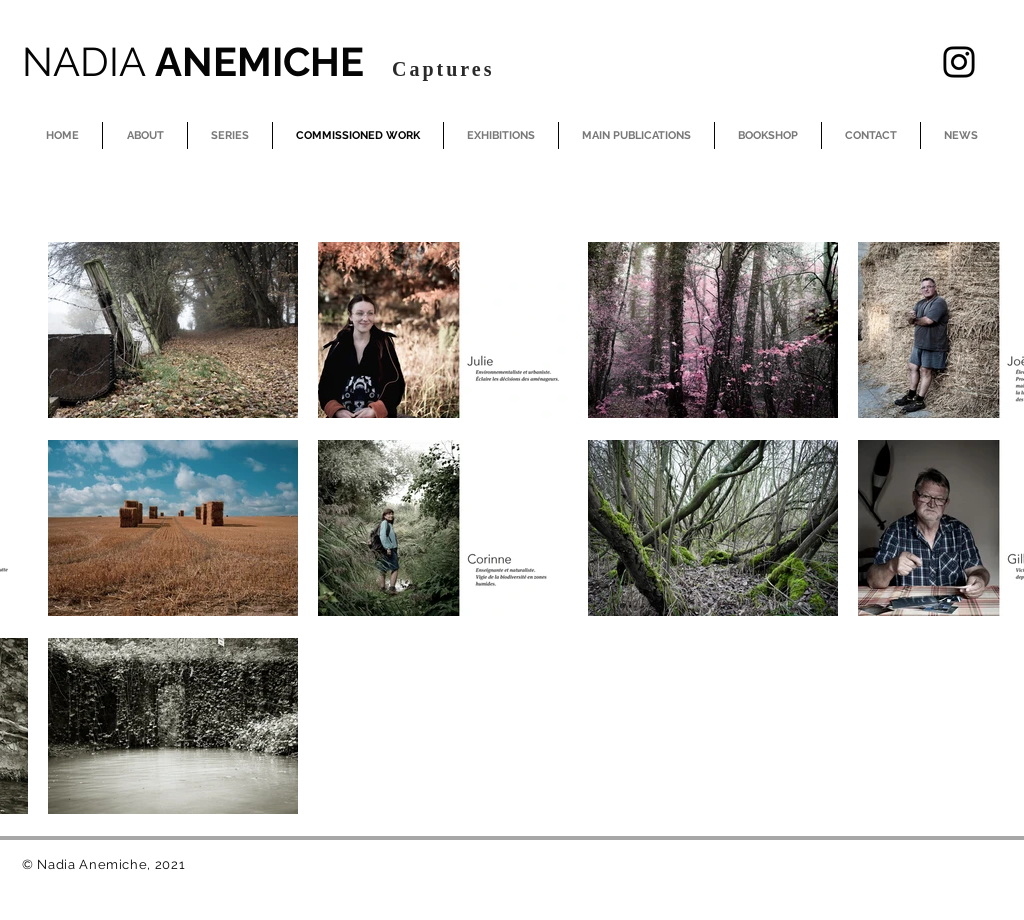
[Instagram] (959, 62)
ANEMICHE (198, 61)
